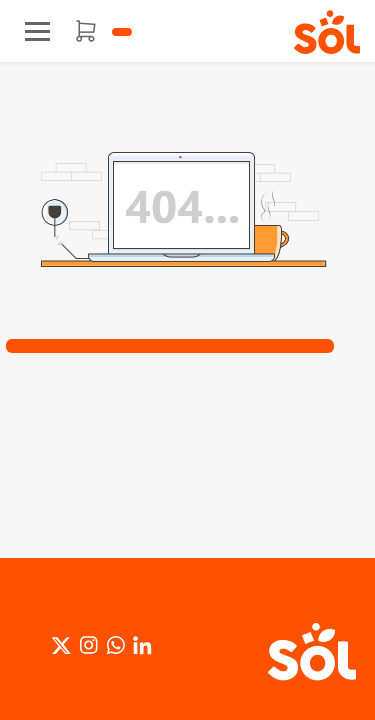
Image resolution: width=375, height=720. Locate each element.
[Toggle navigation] (37, 31)
